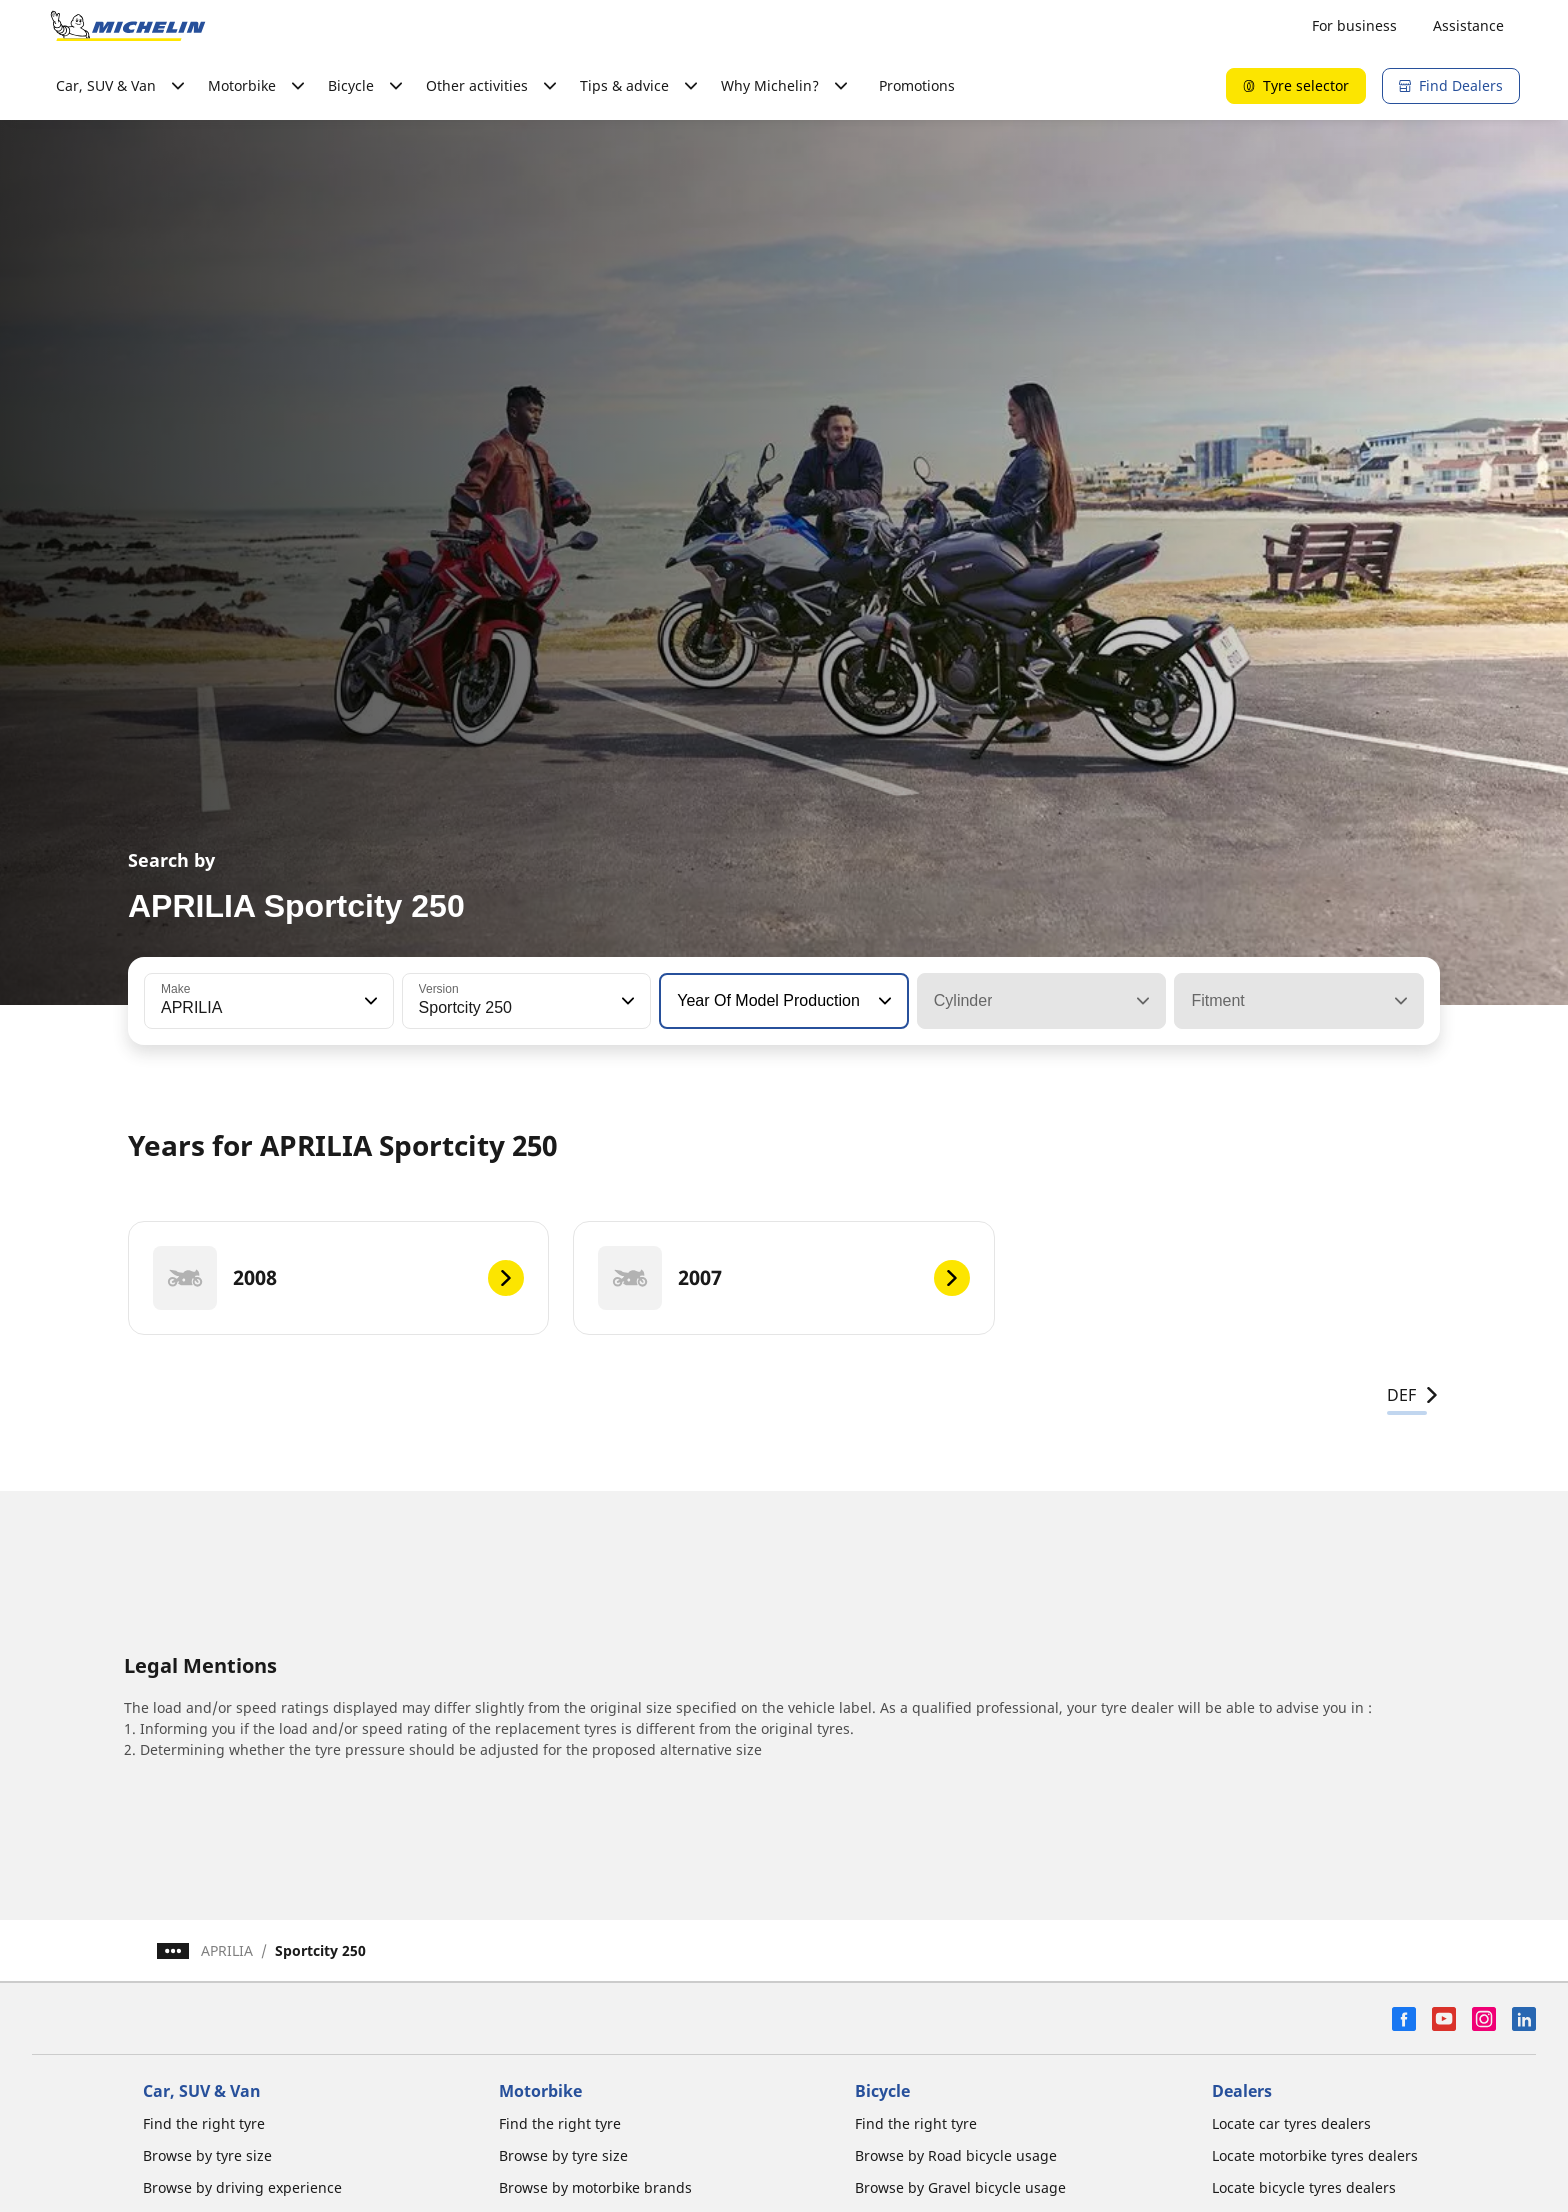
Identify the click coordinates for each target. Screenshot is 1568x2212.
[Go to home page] (128, 26)
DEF (1413, 1395)
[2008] (338, 1278)
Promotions (917, 85)
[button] (369, 1001)
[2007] (783, 1278)
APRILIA (227, 1950)
